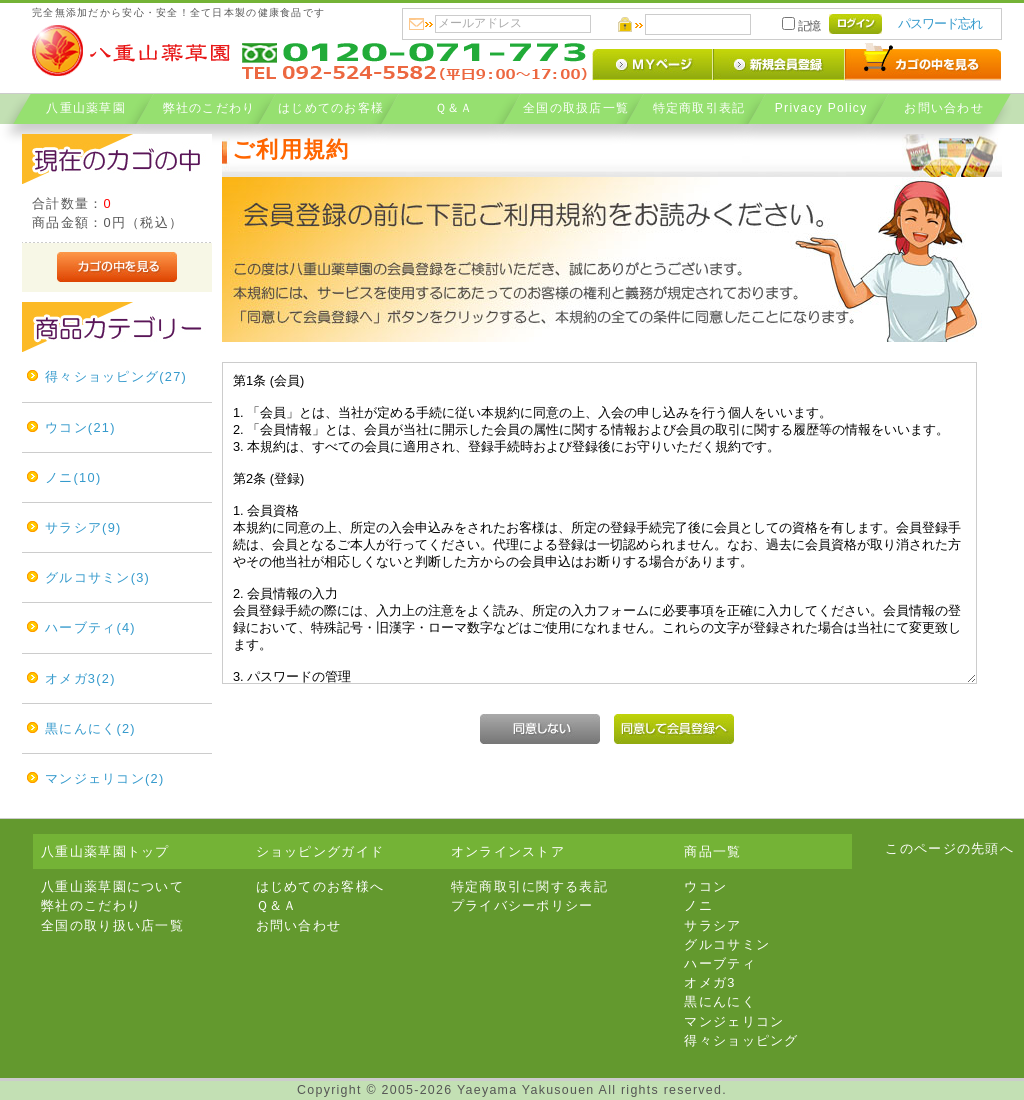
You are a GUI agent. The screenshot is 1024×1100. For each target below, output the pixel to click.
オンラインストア (508, 851)
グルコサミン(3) (97, 577)
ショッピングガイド (320, 851)
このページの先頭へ (949, 848)
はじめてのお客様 (331, 107)
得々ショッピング (741, 1040)
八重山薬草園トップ (105, 851)
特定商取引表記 (698, 107)
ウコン (705, 886)
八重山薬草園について (112, 886)
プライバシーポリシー (522, 905)
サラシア (712, 925)
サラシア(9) (83, 527)
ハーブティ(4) (90, 627)
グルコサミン (727, 944)
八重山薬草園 (86, 107)
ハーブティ (719, 963)
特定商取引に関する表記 (529, 886)
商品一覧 (712, 851)
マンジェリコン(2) (104, 778)
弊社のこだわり (208, 107)
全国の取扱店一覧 (576, 107)
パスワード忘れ (940, 23)
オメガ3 (709, 982)
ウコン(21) (80, 427)
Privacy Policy (821, 107)
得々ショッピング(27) (116, 376)
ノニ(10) (73, 477)
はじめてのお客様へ (320, 886)
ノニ (698, 905)
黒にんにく (719, 1001)
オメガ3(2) (80, 678)
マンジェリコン (734, 1021)
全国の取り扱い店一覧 (112, 925)
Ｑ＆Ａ (453, 107)
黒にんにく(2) (90, 728)
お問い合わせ (944, 107)
